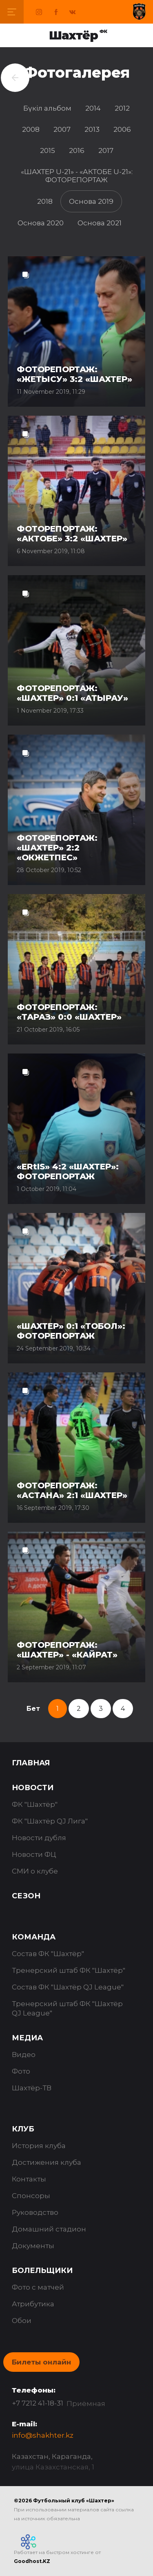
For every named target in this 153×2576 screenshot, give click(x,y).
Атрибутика (33, 2304)
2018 (45, 201)
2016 (76, 150)
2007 (62, 129)
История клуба (39, 2146)
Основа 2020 (41, 223)
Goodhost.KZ (32, 2561)
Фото (21, 2071)
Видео (23, 2054)
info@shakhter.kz (42, 2435)
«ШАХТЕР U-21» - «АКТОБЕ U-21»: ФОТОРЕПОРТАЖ (77, 176)
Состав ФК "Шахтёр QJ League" (68, 1987)
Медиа (27, 2037)
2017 (105, 150)
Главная (31, 1762)
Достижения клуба (46, 2162)
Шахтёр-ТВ (31, 2088)
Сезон (26, 1895)
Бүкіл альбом (47, 108)
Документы (33, 2246)
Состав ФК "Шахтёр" (48, 1954)
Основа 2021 (100, 223)
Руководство (35, 2212)
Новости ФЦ (34, 1854)
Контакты (29, 2179)
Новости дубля (39, 1838)
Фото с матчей (38, 2287)
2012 (122, 108)
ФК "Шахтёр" (35, 1804)
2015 (47, 150)
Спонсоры (31, 2196)
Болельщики (42, 2270)
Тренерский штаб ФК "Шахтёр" (68, 1970)
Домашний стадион (49, 2229)
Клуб (23, 2128)
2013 (92, 129)
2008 (31, 129)
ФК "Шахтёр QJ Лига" (50, 1821)
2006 (122, 129)
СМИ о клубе (35, 1871)
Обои (21, 2320)
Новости (32, 1787)
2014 (93, 108)
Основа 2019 (91, 201)
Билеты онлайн (41, 2362)
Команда (33, 1937)
